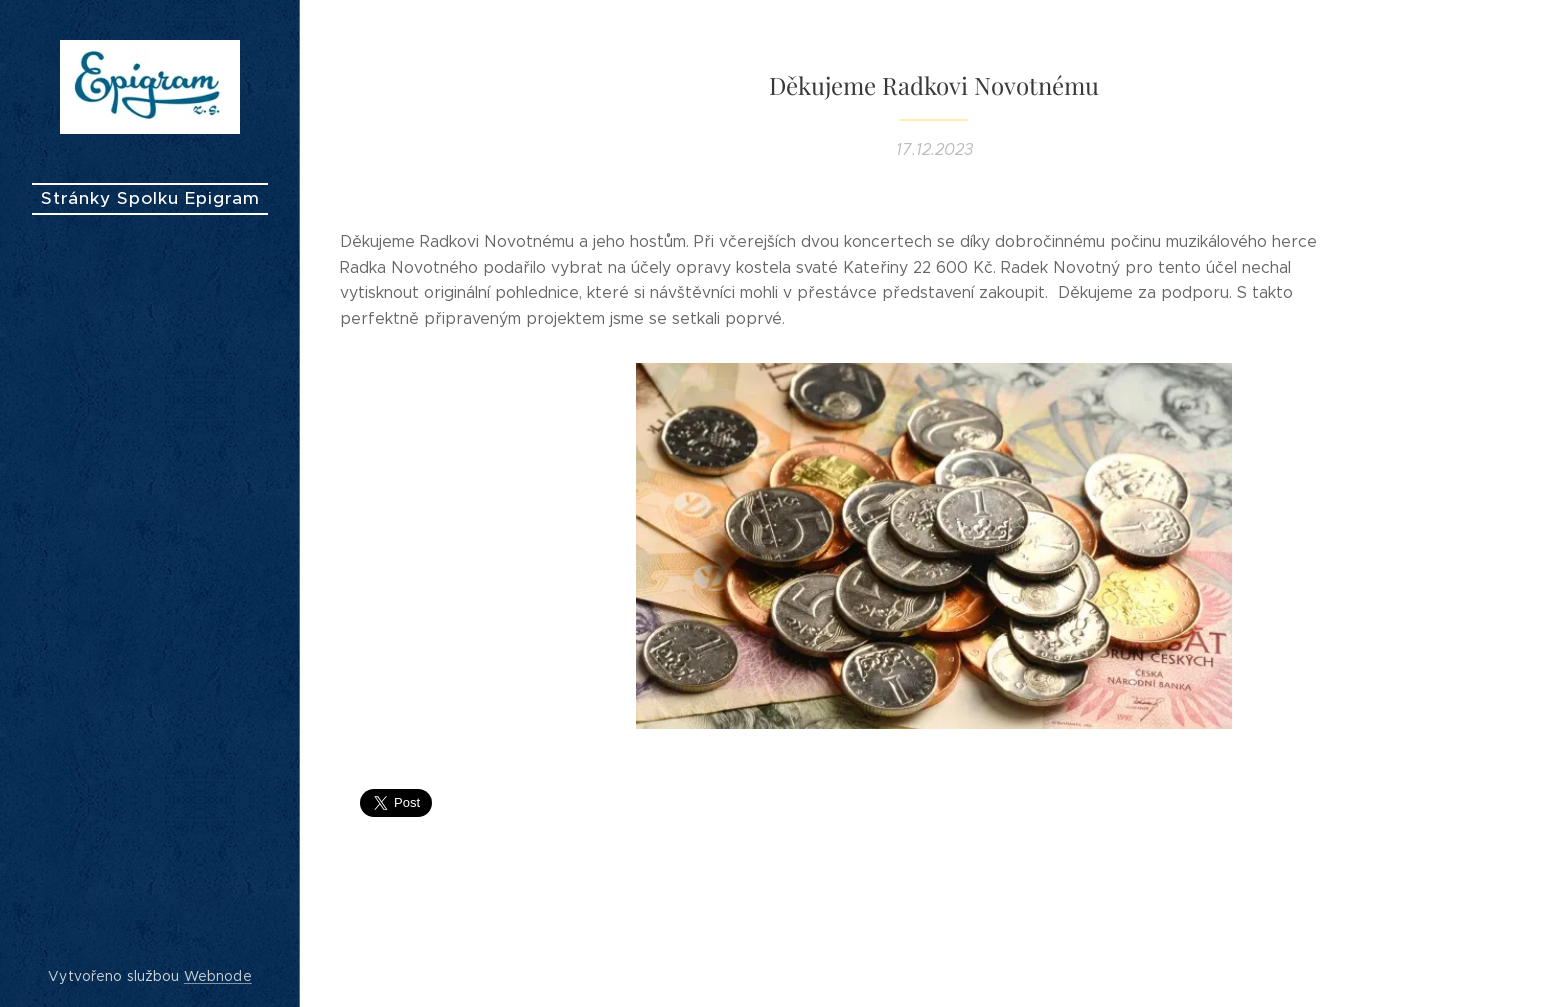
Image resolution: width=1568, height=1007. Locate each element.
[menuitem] (150, 486)
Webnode (218, 976)
